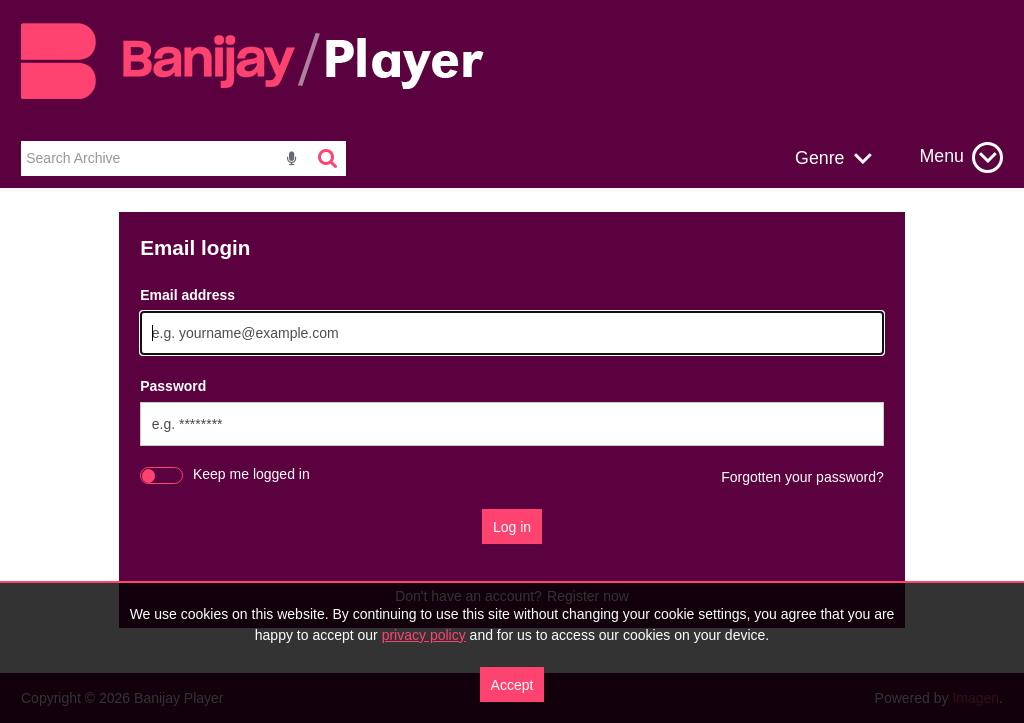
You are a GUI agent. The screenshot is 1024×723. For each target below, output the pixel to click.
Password (173, 386)
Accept (512, 685)
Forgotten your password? (802, 477)
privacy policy (424, 635)
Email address (187, 295)
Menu (942, 156)
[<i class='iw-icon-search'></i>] (329, 158)
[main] (512, 430)
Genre (819, 158)
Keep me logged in (251, 474)
